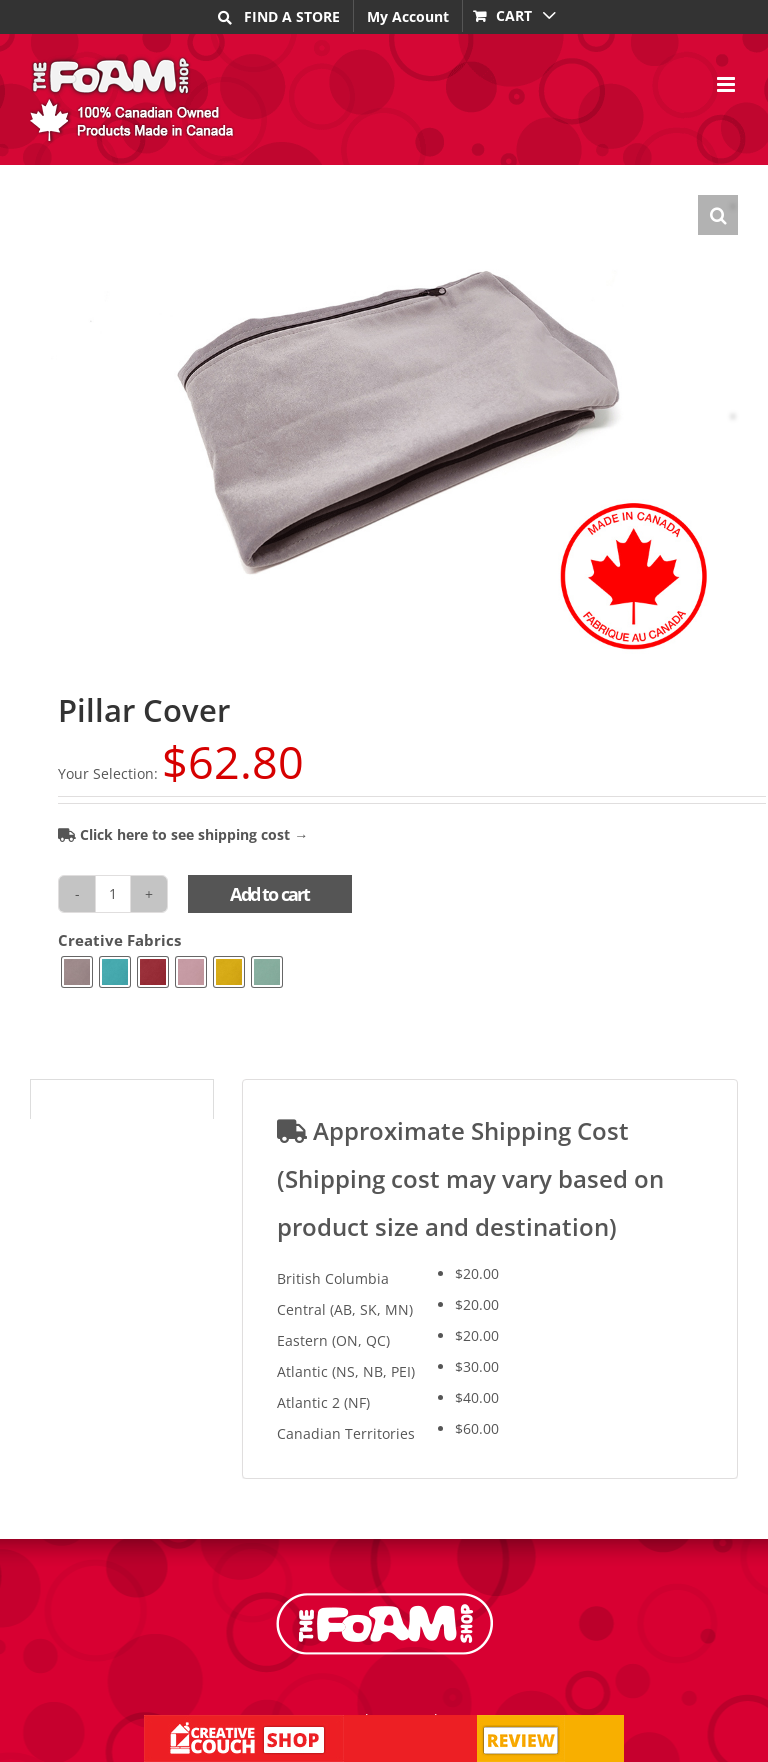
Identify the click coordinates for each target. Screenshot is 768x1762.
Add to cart (269, 894)
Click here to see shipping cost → (183, 834)
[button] (718, 215)
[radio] (77, 972)
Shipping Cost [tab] (88, 1101)
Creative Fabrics (119, 940)
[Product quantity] (113, 894)
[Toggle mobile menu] (727, 84)
